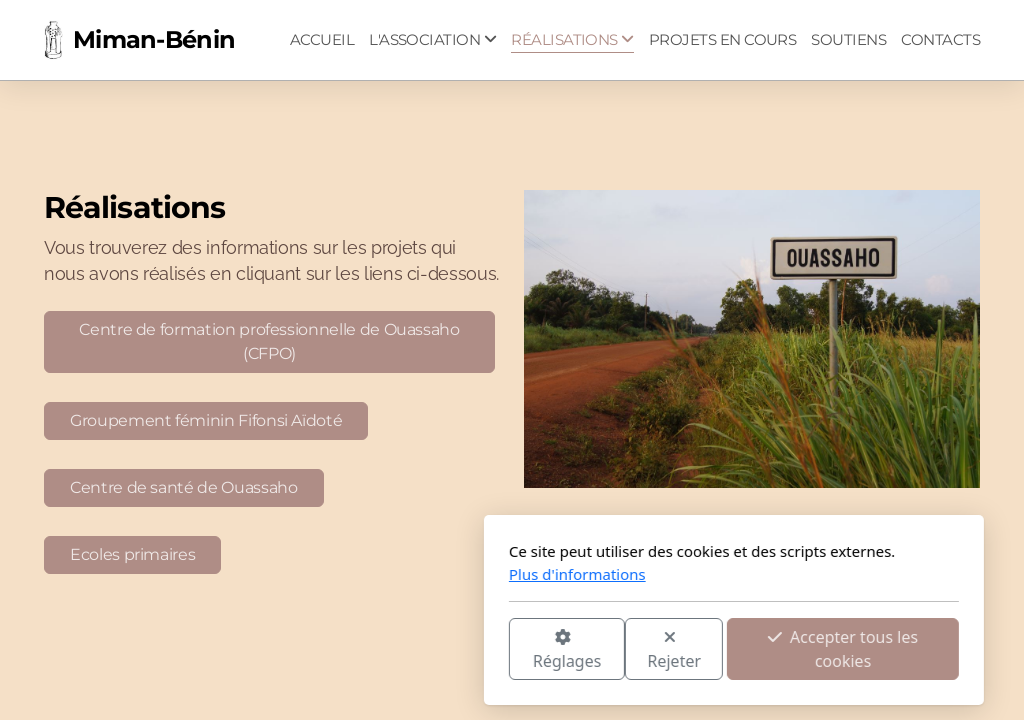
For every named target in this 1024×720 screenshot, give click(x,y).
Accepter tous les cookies (621, 649)
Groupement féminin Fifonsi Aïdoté (206, 420)
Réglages (345, 650)
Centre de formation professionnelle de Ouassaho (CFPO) (269, 341)
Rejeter (453, 650)
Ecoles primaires (132, 554)
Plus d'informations (355, 574)
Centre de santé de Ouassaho (184, 487)
